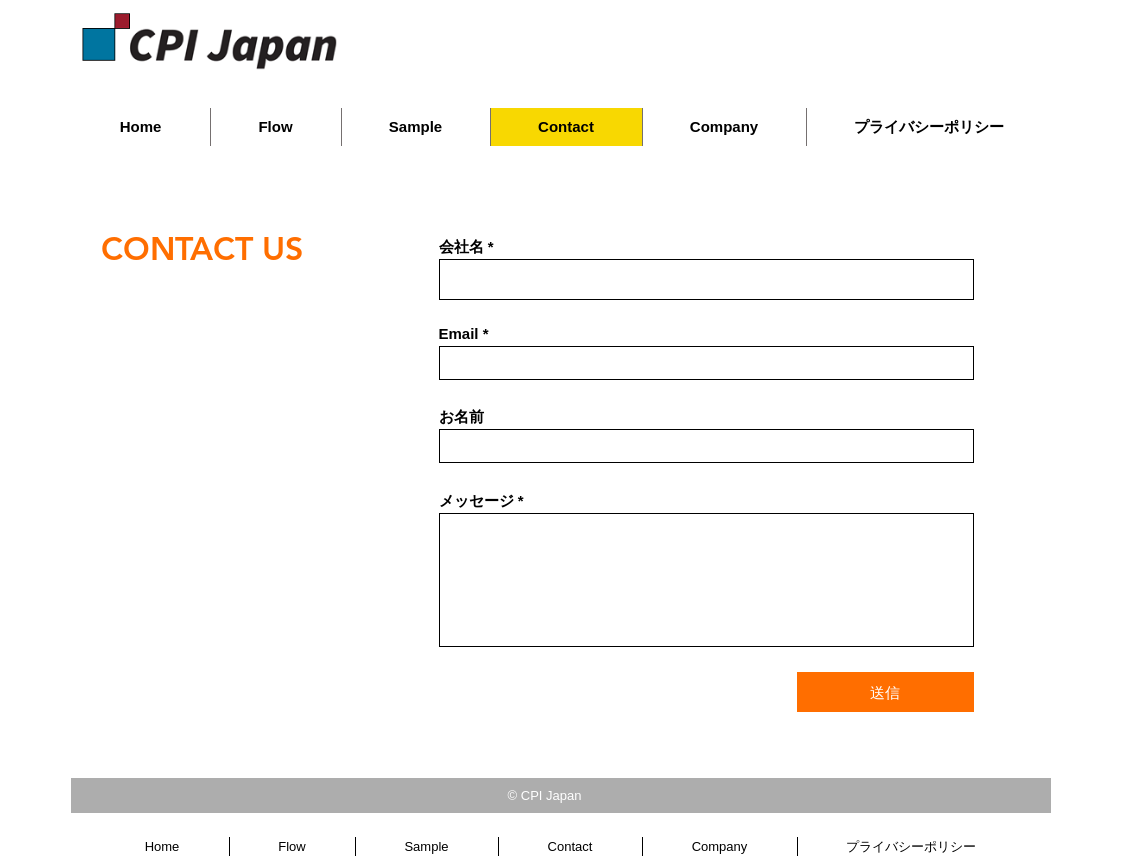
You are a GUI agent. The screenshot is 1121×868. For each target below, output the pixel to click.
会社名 (461, 246)
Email (459, 333)
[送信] (885, 692)
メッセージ (476, 500)
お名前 (461, 416)
